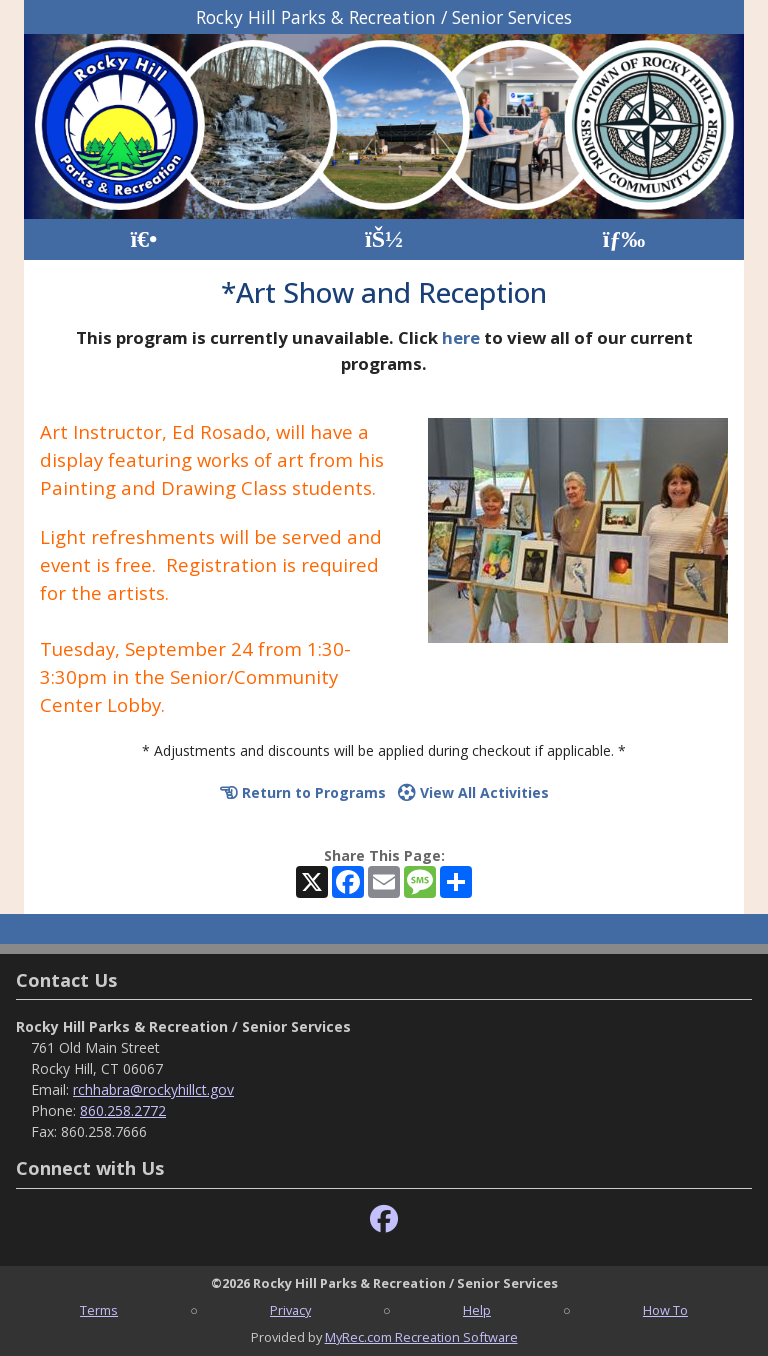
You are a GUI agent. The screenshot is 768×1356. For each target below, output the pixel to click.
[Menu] (624, 239)
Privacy (290, 1310)
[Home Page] (143, 239)
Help (477, 1310)
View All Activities (473, 792)
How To (665, 1310)
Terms (99, 1310)
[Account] (384, 239)
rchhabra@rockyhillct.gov (153, 1089)
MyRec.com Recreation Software (421, 1337)
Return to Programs (303, 792)
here (461, 337)
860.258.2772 (123, 1110)
